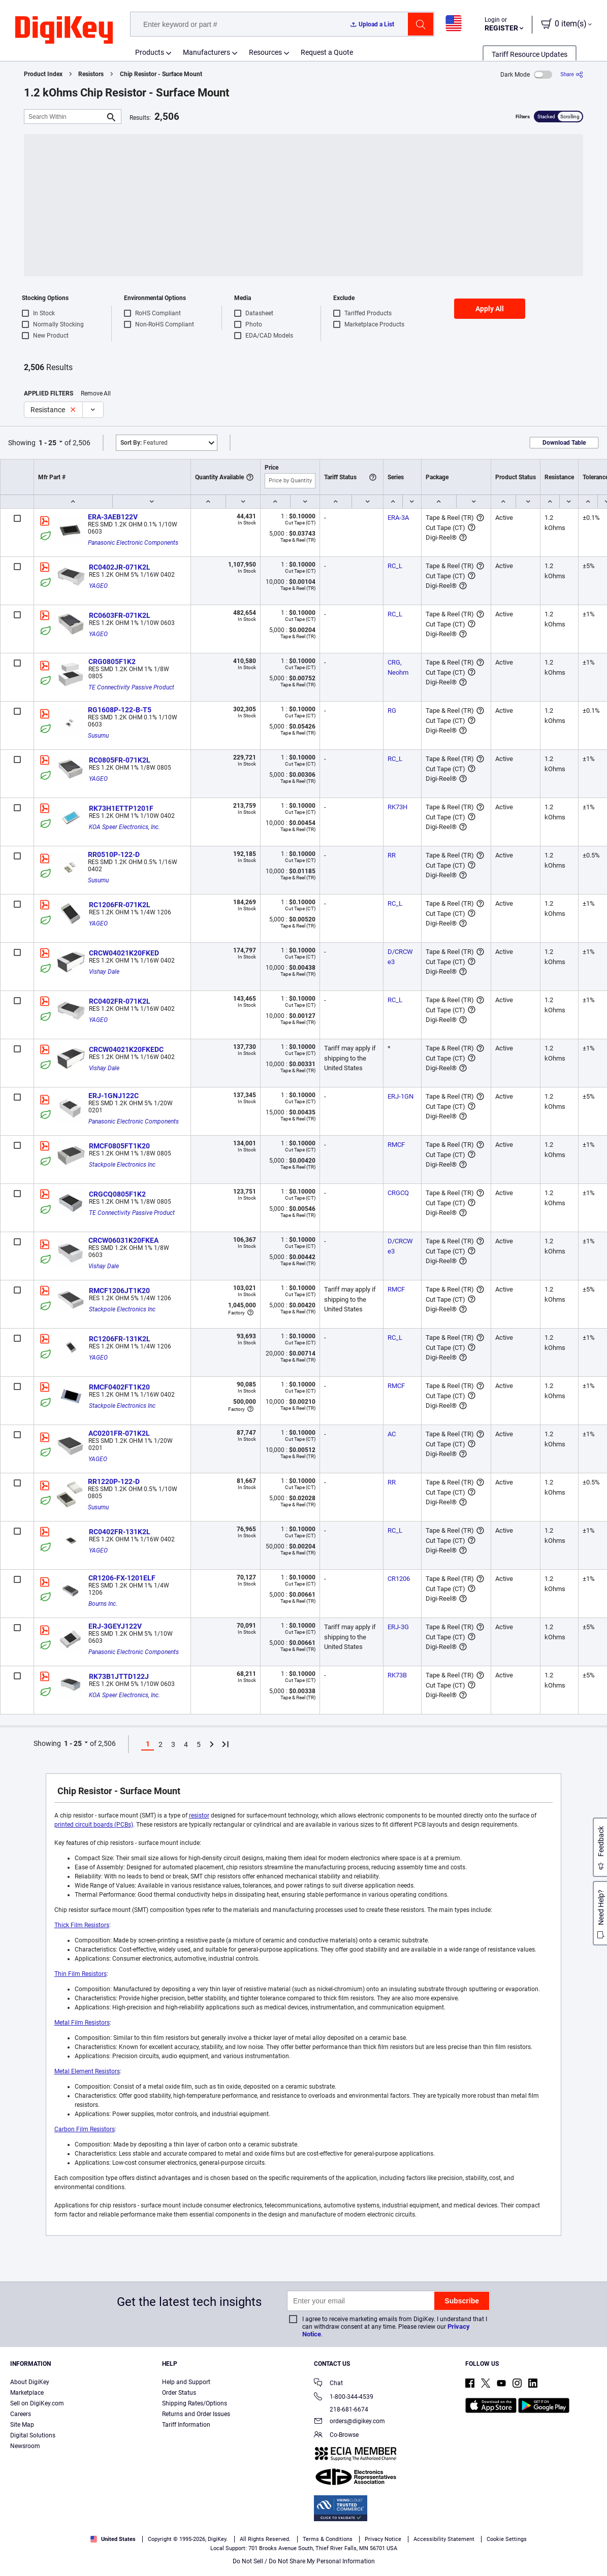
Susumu (98, 735)
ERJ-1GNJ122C (113, 1096)
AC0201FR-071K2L (119, 1433)
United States (113, 2539)
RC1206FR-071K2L (119, 905)
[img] (64, 30)
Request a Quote (327, 52)
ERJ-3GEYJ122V (115, 1626)
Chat (328, 2384)
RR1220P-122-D (114, 1481)
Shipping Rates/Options (194, 2403)
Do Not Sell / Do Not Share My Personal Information (304, 2561)
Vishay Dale (104, 971)
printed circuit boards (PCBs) (93, 1824)
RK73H (397, 807)
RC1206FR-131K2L (119, 1339)
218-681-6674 (341, 2409)
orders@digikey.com (349, 2422)
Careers (20, 2414)
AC (392, 1434)
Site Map (22, 2424)
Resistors (91, 74)
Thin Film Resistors (80, 1973)
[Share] (571, 74)
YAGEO (98, 585)
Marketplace (27, 2392)
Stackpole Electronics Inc (122, 1164)
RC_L (395, 566)
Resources (265, 52)
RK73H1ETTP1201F (121, 808)
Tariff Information (186, 2424)
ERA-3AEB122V (113, 517)
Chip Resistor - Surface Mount (161, 74)
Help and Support (186, 2382)
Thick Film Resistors (81, 1925)
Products (149, 52)
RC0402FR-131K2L (119, 1532)
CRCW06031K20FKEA (123, 1240)
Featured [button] (144, 442)
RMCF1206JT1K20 (119, 1290)
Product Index (43, 74)
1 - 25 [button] (47, 443)
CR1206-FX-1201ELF (121, 1578)
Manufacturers (206, 52)
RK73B (397, 1675)
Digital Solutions (32, 2435)
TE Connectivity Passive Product (131, 687)
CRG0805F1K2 (112, 661)
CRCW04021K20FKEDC (126, 1049)
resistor (199, 1815)
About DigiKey (29, 2382)
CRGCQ (398, 1193)
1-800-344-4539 (343, 2397)
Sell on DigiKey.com (37, 2403)
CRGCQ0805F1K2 (117, 1194)
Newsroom (25, 2446)
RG (392, 710)
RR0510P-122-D (114, 854)
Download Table (564, 442)
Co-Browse (336, 2435)
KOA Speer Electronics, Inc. (124, 827)
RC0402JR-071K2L (119, 567)
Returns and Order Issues (196, 2414)
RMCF (396, 1144)
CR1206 (399, 1578)
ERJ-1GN (400, 1096)
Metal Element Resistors (87, 2071)
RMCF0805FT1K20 (119, 1146)
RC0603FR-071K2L (119, 615)
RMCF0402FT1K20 (119, 1387)
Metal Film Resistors (82, 2022)
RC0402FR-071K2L (119, 1001)
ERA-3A (398, 517)
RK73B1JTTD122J (119, 1676)
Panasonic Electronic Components (133, 542)
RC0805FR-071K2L (119, 760)
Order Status (179, 2392)
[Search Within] (64, 116)
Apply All (489, 309)
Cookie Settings (507, 2539)
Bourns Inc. (102, 1603)
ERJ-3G (398, 1627)
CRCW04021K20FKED (124, 953)
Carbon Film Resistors (84, 2129)
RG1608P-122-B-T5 (119, 710)
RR (392, 855)
